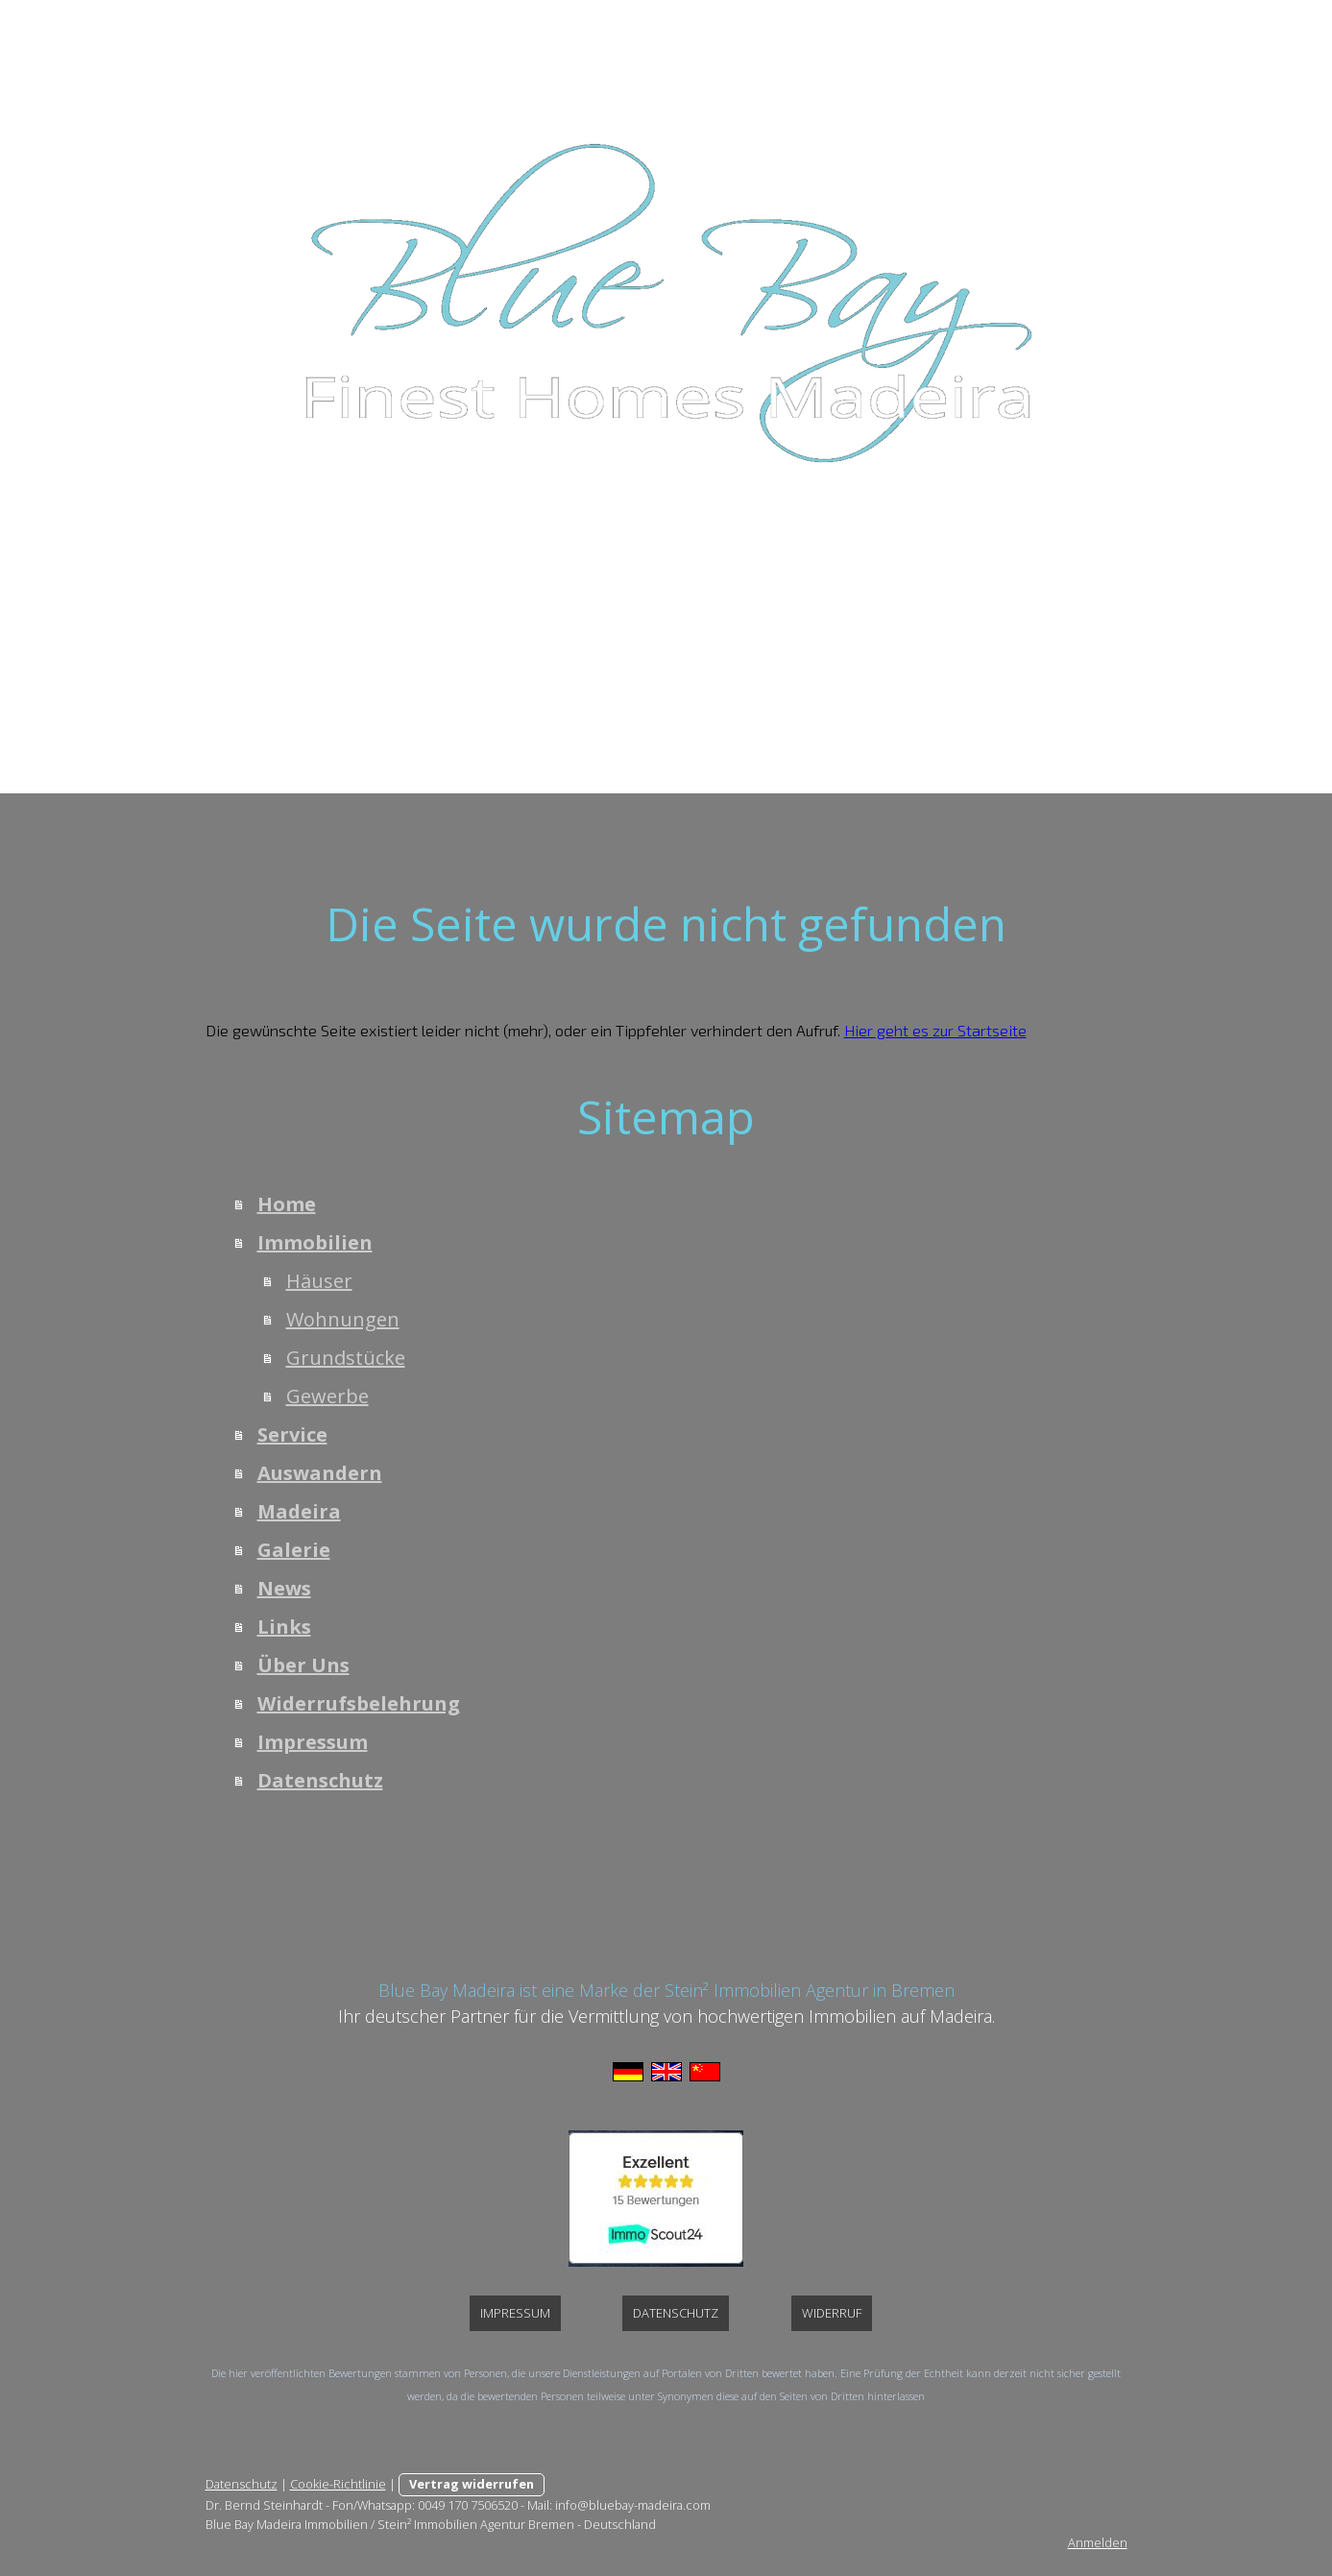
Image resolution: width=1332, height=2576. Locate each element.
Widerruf (831, 2312)
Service (476, 603)
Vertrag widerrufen (471, 2483)
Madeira (699, 603)
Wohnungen (343, 1319)
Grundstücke (345, 1358)
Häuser (319, 1281)
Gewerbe (327, 1396)
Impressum (695, 664)
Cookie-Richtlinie (338, 2483)
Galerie (792, 603)
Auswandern (586, 603)
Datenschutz (819, 664)
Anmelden (1097, 2542)
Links (954, 603)
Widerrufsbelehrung (542, 664)
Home (272, 603)
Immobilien (372, 603)
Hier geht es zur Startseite (935, 1030)
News (877, 603)
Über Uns (1046, 603)
